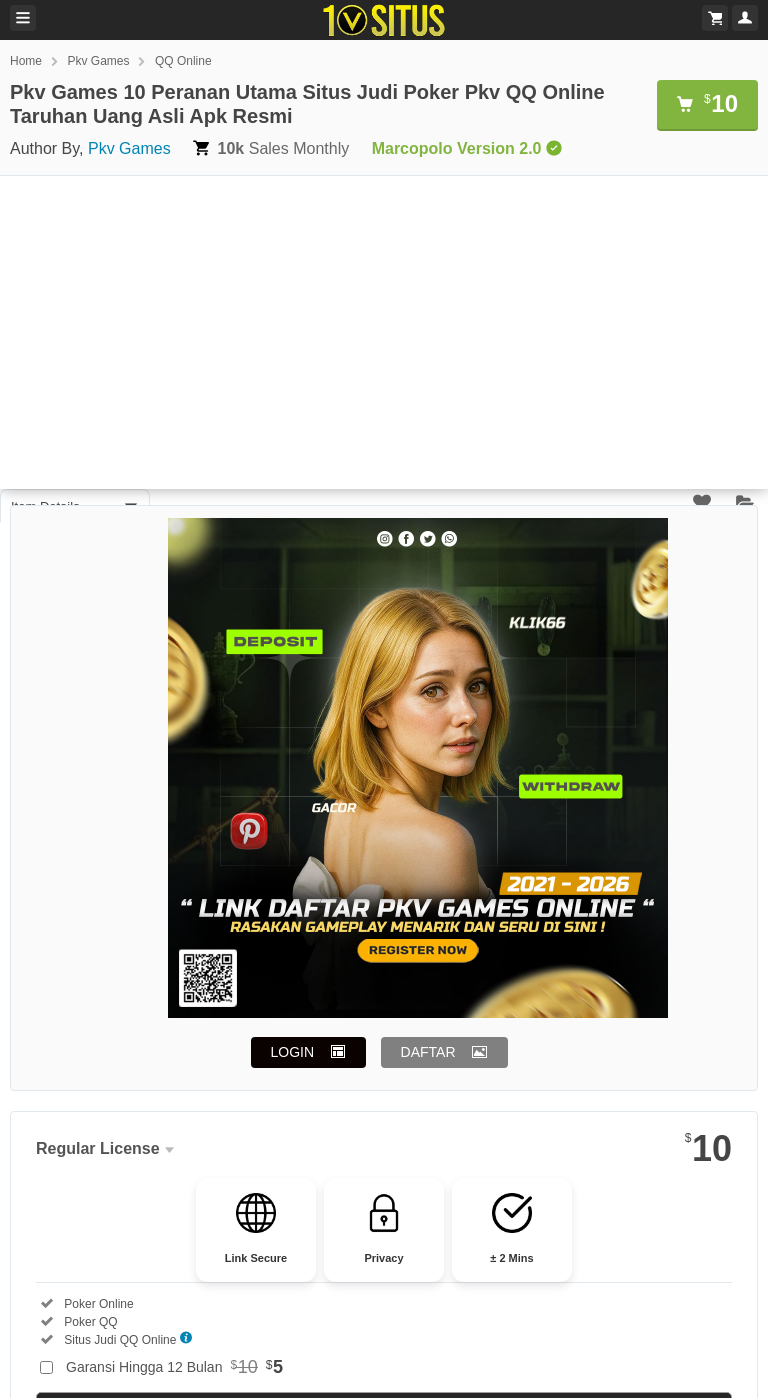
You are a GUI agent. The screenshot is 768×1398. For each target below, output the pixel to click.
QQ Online (183, 61)
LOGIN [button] (293, 1052)
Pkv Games (98, 61)
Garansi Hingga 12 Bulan (174, 1367)
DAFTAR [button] (428, 1052)
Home (26, 61)
